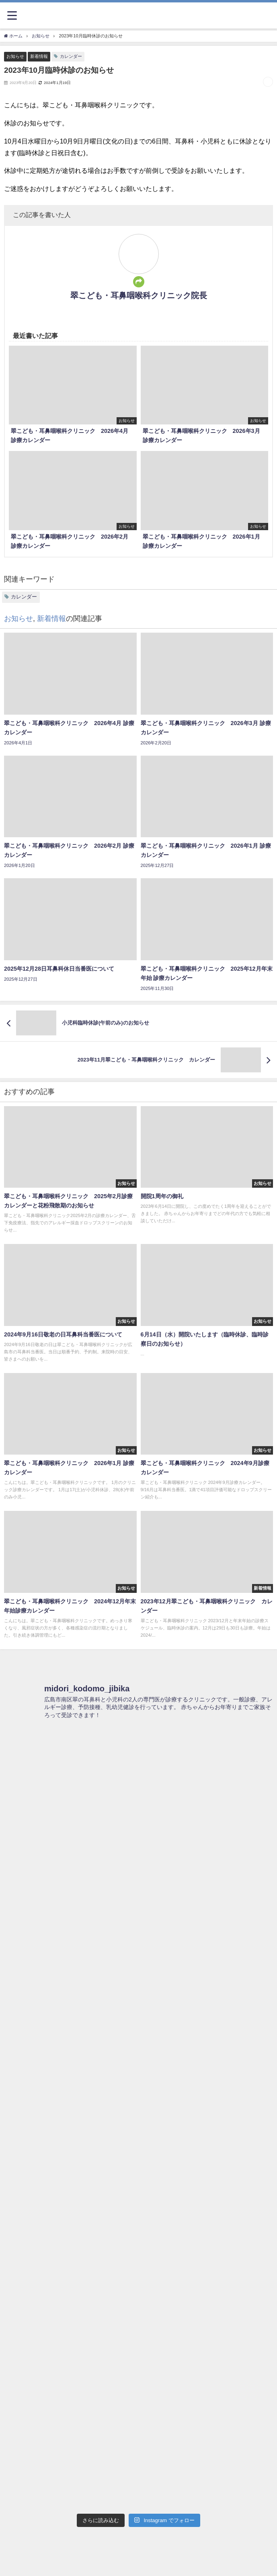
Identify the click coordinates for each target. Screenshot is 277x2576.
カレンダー (71, 56)
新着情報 (39, 56)
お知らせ (15, 56)
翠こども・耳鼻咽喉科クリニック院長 (138, 295)
